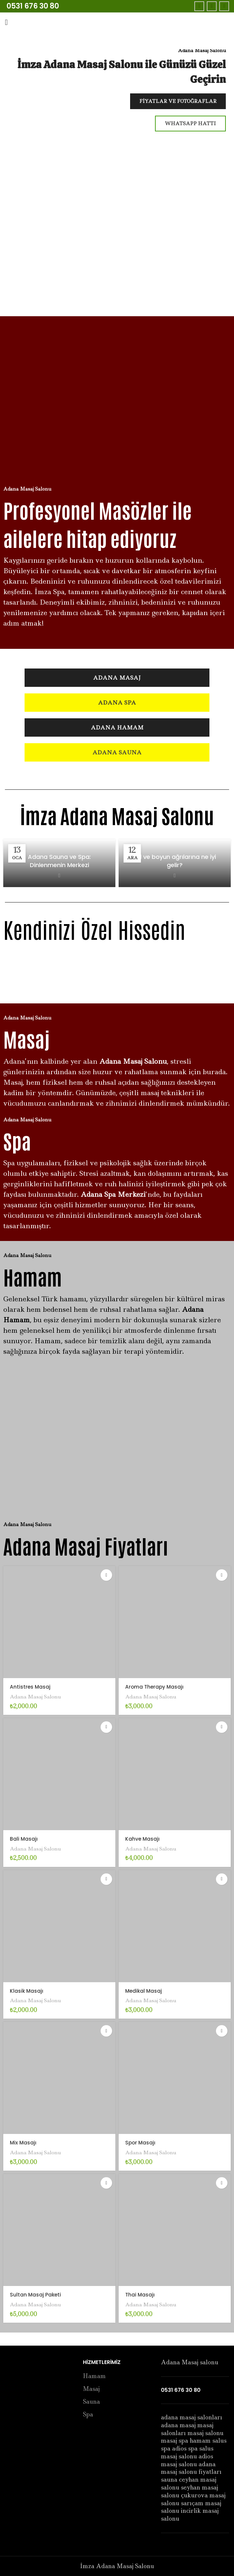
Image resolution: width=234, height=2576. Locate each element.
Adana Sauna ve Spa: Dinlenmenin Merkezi (59, 861)
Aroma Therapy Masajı (157, 1687)
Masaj (91, 2389)
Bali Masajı (24, 1839)
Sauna (91, 2402)
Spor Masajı (141, 2142)
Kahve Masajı (144, 1839)
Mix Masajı (24, 2142)
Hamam (94, 2376)
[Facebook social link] (199, 6)
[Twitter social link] (212, 6)
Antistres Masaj (31, 1687)
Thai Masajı (141, 2294)
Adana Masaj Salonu (38, 1696)
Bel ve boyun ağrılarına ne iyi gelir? (174, 861)
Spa (88, 2414)
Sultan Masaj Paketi (37, 2294)
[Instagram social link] (224, 6)
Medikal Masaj (145, 1991)
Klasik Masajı (27, 1991)
